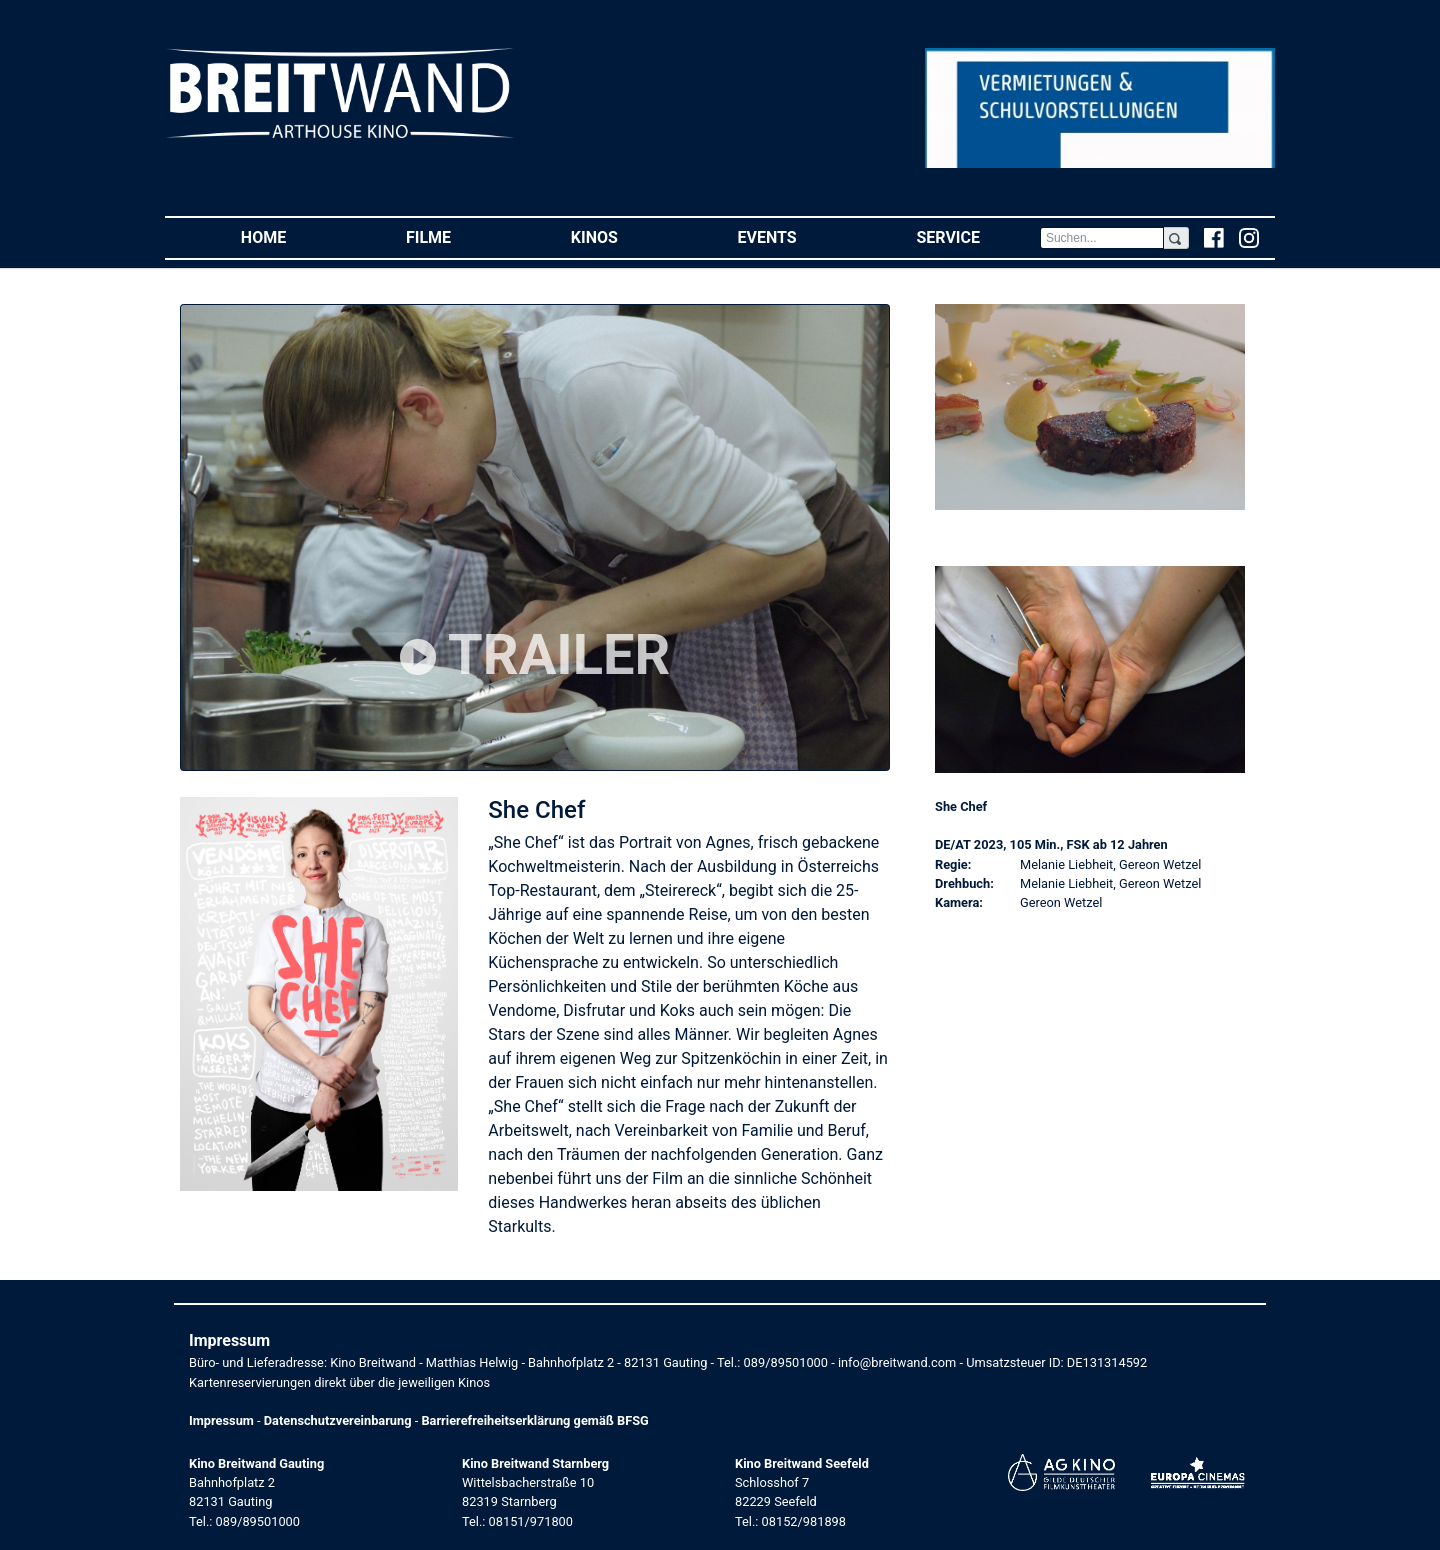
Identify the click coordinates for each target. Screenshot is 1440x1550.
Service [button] (977, 236)
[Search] (1102, 238)
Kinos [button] (624, 236)
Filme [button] (458, 236)
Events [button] (797, 236)
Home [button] (293, 236)
